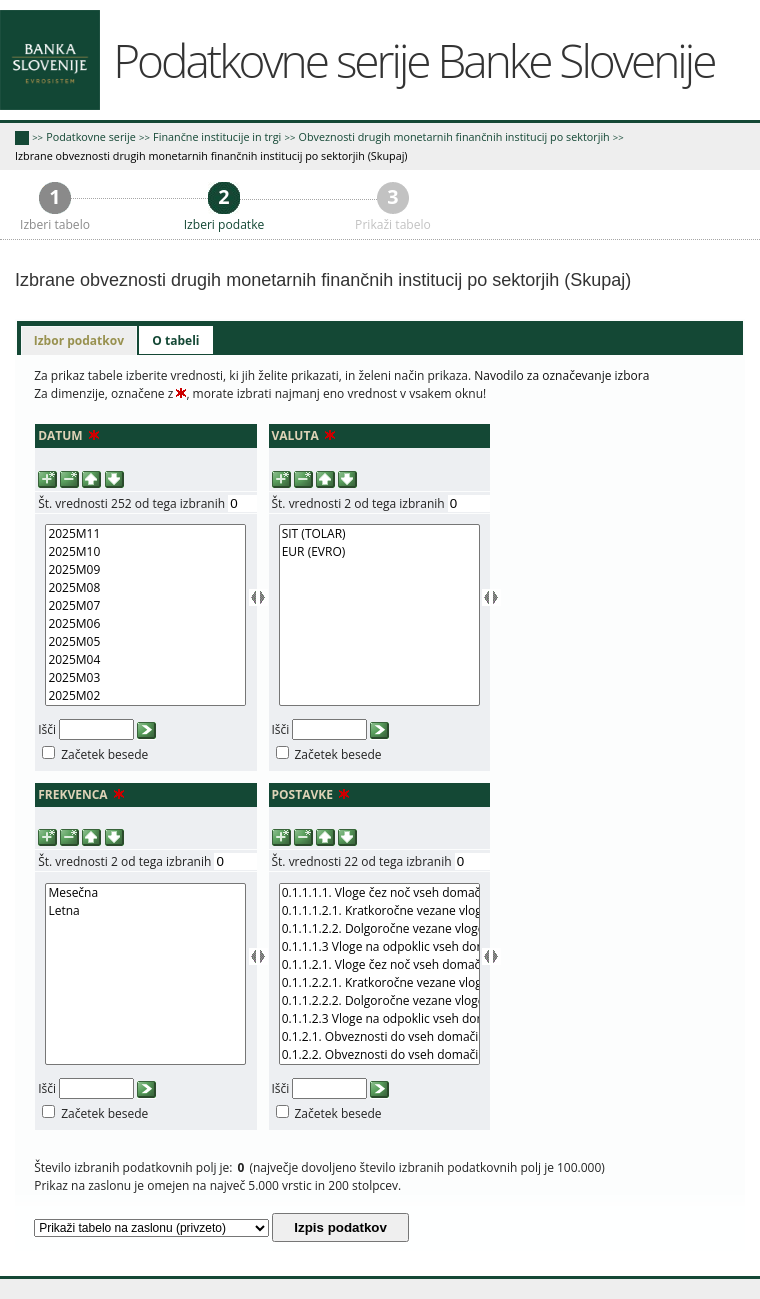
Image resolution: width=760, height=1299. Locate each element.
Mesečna (145, 893)
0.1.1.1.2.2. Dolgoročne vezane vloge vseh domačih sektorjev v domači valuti (379, 929)
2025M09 (145, 570)
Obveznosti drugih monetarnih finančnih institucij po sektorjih (454, 136)
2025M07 (145, 606)
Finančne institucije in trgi (217, 136)
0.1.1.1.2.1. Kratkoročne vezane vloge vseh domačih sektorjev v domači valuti (379, 911)
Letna (145, 911)
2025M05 (145, 642)
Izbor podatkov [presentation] (79, 340)
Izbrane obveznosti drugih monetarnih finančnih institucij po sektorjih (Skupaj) (211, 155)
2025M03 (145, 678)
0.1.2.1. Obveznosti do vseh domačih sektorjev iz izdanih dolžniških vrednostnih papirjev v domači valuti (379, 1037)
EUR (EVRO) (379, 552)
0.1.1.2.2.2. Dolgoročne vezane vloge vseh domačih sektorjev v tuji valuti (379, 1001)
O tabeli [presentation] (175, 340)
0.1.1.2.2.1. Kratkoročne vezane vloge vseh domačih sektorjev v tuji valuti (379, 983)
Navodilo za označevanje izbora (561, 375)
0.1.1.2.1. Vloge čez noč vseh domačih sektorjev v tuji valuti (379, 965)
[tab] (79, 341)
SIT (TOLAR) (379, 534)
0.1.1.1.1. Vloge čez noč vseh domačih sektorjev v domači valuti (379, 893)
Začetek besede (104, 754)
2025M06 (145, 624)
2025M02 (145, 696)
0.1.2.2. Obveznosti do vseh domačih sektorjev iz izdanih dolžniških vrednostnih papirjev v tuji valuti (379, 1055)
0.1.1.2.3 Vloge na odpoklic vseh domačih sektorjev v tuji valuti (379, 1019)
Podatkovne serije (91, 136)
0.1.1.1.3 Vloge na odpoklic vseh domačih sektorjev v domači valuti (379, 947)
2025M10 (145, 552)
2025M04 (145, 660)
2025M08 (145, 588)
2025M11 (145, 534)
